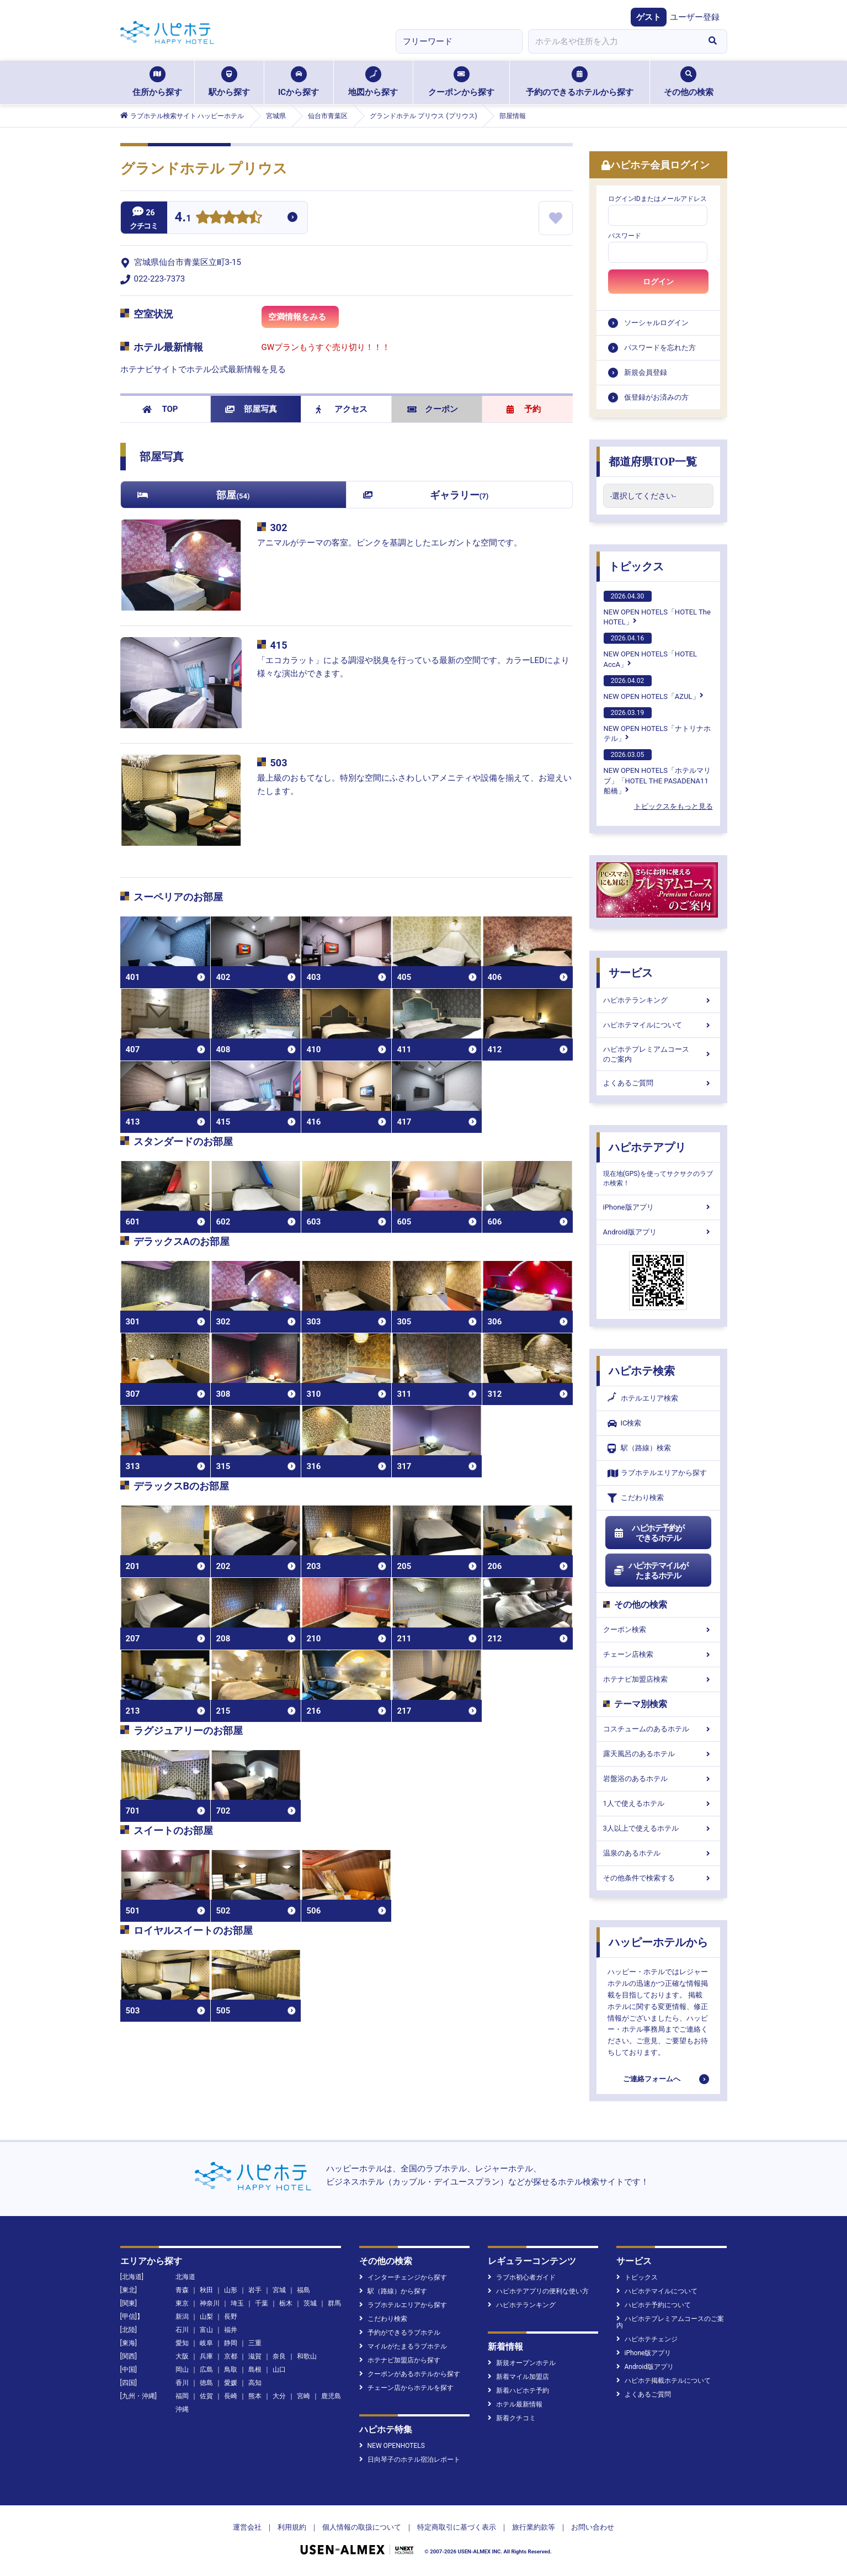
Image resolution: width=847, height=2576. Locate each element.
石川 (182, 2330)
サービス (631, 973)
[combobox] (613, 41)
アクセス (342, 409)
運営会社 (247, 2527)
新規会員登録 (645, 372)
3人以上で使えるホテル (658, 1828)
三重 (255, 2343)
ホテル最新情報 (515, 2404)
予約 (524, 409)
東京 (182, 2303)
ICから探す (298, 81)
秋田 (206, 2290)
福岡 (182, 2396)
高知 (255, 2383)
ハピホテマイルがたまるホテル (651, 1571)
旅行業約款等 (533, 2527)
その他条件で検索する (658, 1878)
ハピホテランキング (658, 1000)
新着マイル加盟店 (518, 2377)
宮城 (279, 2290)
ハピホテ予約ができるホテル (649, 1533)
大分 (279, 2396)
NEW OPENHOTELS (392, 2446)
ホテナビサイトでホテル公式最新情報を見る (203, 369)
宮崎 (303, 2396)
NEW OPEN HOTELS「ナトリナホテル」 (657, 725)
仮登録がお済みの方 (656, 397)
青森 (182, 2290)
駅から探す (229, 81)
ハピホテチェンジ (647, 2339)
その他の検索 (688, 81)
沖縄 (182, 2409)
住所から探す (157, 81)
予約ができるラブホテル (399, 2332)
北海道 (185, 2277)
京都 (230, 2356)
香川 (182, 2383)
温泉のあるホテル (658, 1853)
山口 (279, 2369)
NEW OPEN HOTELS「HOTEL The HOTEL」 (657, 608)
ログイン (658, 281)
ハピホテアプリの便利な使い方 (538, 2291)
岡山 (182, 2369)
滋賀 (255, 2356)
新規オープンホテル (522, 2363)
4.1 (183, 218)
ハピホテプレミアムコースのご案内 (658, 1054)
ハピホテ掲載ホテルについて (663, 2380)
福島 (303, 2290)
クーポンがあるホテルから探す (409, 2374)
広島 (206, 2369)
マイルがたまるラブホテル (403, 2346)
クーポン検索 (658, 1629)
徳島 (206, 2383)
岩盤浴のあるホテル (658, 1778)
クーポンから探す (461, 81)
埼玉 (237, 2303)
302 (278, 527)
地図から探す (373, 81)
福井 (230, 2330)
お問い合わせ (592, 2527)
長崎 (230, 2396)
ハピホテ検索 (642, 1371)
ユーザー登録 (695, 17)
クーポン (433, 409)
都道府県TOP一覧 (653, 461)
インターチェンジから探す (403, 2277)
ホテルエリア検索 (643, 1398)
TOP (160, 409)
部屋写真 (251, 409)
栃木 (285, 2303)
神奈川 (210, 2303)
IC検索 (625, 1423)
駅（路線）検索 (639, 1448)
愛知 (182, 2343)
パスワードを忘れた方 (660, 347)
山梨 (206, 2316)
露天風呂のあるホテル (658, 1754)
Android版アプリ (658, 1232)
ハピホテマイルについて (658, 1025)
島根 (255, 2369)
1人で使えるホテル (658, 1803)
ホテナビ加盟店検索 (658, 1679)
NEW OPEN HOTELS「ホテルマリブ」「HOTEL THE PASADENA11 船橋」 (657, 771)
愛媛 (230, 2383)
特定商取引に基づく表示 (456, 2527)
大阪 (182, 2356)
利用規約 (292, 2527)
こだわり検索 (636, 1498)
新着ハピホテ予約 (518, 2390)
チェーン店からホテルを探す (406, 2388)
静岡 (230, 2343)
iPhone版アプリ (658, 1207)
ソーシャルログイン (656, 323)
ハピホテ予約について (653, 2305)
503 (278, 762)
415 (278, 645)
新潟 (182, 2316)
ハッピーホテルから (658, 1942)
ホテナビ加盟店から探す (399, 2360)
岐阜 (206, 2343)
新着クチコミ (512, 2418)
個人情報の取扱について (361, 2527)
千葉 (261, 2303)
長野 (230, 2316)
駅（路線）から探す (393, 2291)
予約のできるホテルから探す (579, 81)
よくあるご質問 (658, 1083)
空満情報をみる (303, 320)
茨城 (310, 2303)
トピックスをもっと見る (673, 806)
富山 (206, 2330)
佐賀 (206, 2396)
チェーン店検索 (658, 1654)
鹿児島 (331, 2396)
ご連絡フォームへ (651, 2079)
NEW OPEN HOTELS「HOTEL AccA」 (650, 650)
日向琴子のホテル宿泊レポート (409, 2459)
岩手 (255, 2290)
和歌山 (307, 2356)
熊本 (255, 2396)
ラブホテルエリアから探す (657, 1473)
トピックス (636, 566)
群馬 (334, 2303)
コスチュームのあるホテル (658, 1729)
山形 (230, 2290)
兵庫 (206, 2356)
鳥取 (230, 2369)
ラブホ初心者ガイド (522, 2277)
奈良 (279, 2356)
